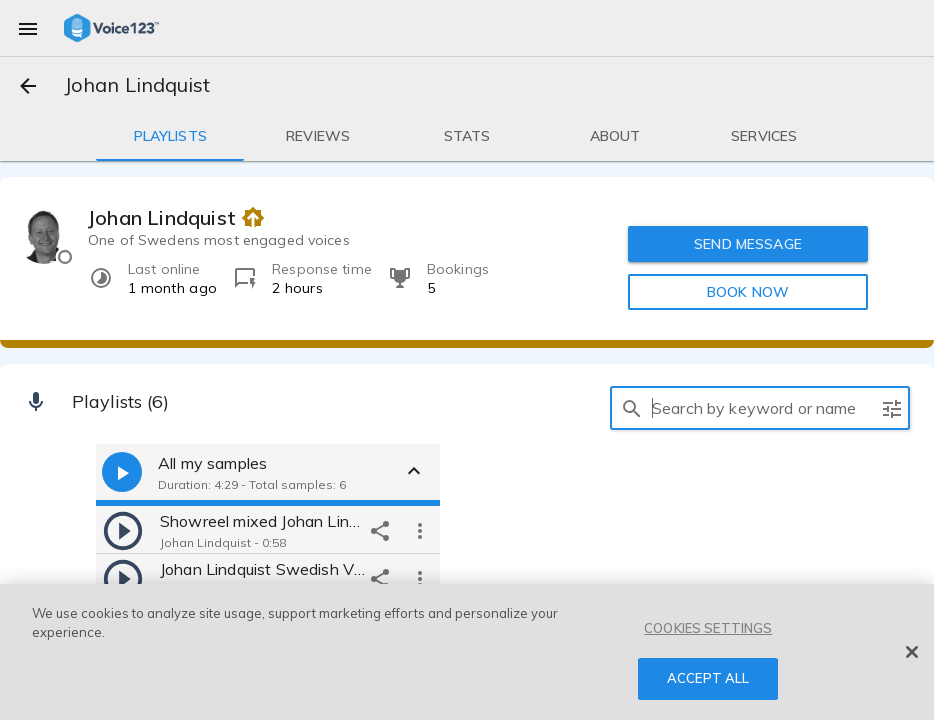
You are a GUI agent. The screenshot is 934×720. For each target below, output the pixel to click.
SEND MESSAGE (749, 244)
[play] (123, 530)
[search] (632, 408)
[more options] (420, 530)
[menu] (28, 28)
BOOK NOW (748, 292)
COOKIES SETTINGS (708, 628)
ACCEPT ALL (708, 678)
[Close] (912, 652)
